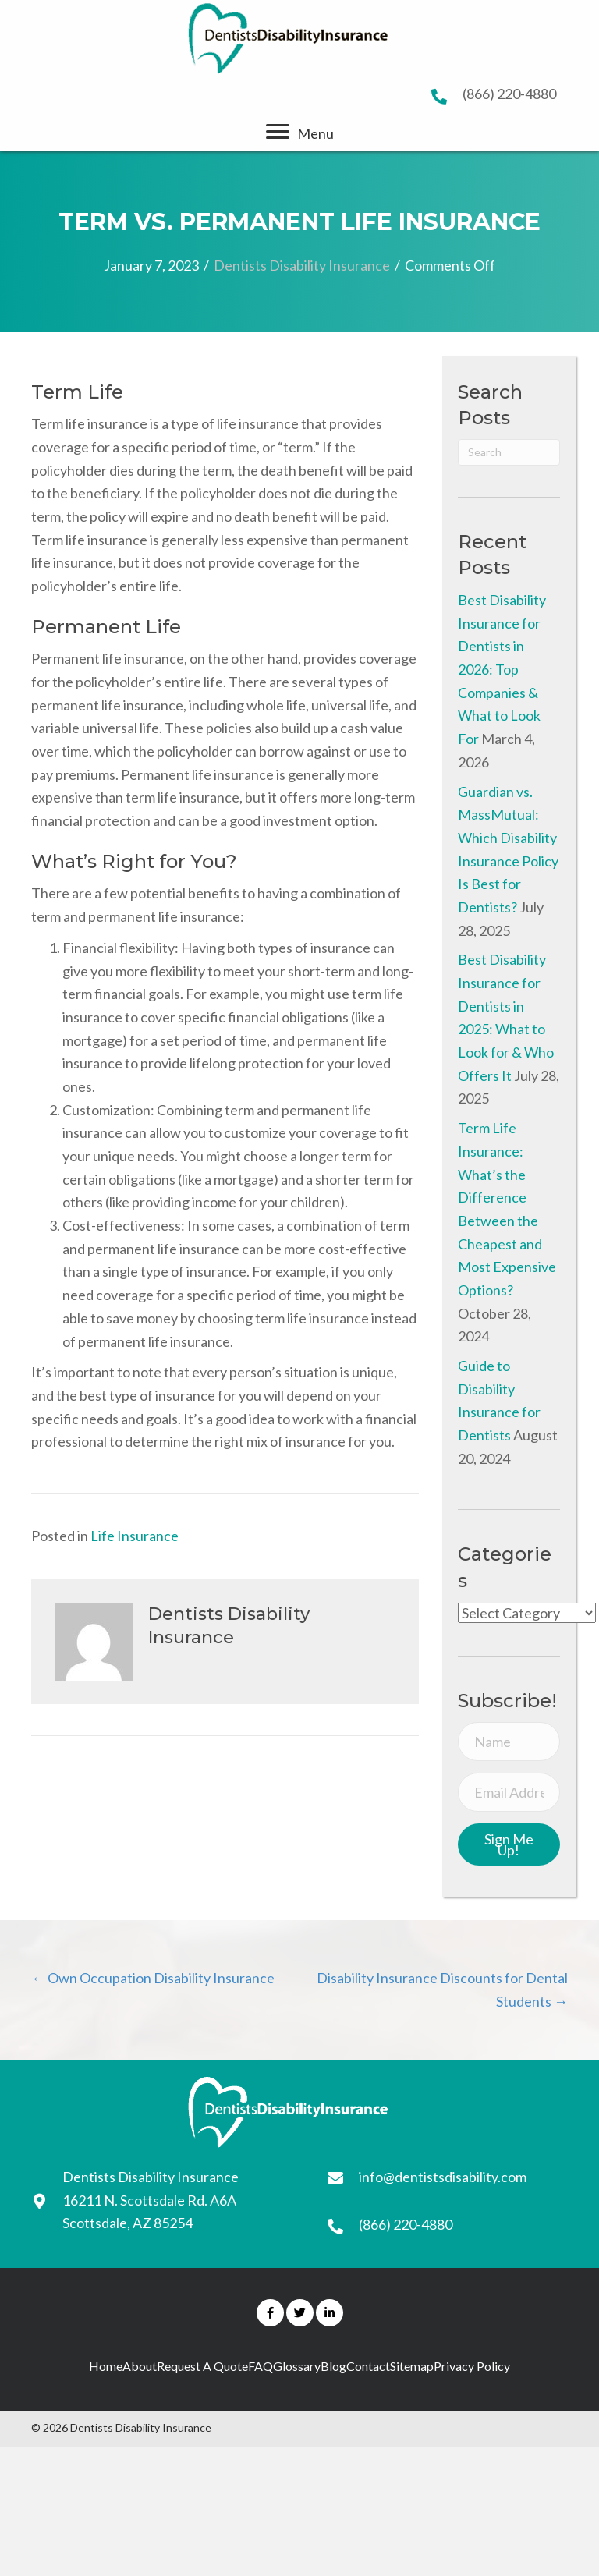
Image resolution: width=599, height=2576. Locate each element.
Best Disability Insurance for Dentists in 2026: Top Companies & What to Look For (502, 669)
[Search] (509, 452)
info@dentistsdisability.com (442, 2176)
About (139, 2365)
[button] (277, 132)
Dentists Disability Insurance (302, 265)
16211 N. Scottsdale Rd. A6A (149, 2200)
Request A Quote (202, 2365)
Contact (368, 2365)
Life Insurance (134, 1535)
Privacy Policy (472, 2365)
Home (105, 2365)
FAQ (260, 2365)
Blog (333, 2365)
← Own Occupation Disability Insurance (153, 1977)
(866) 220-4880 (509, 93)
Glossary (297, 2365)
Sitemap (412, 2365)
